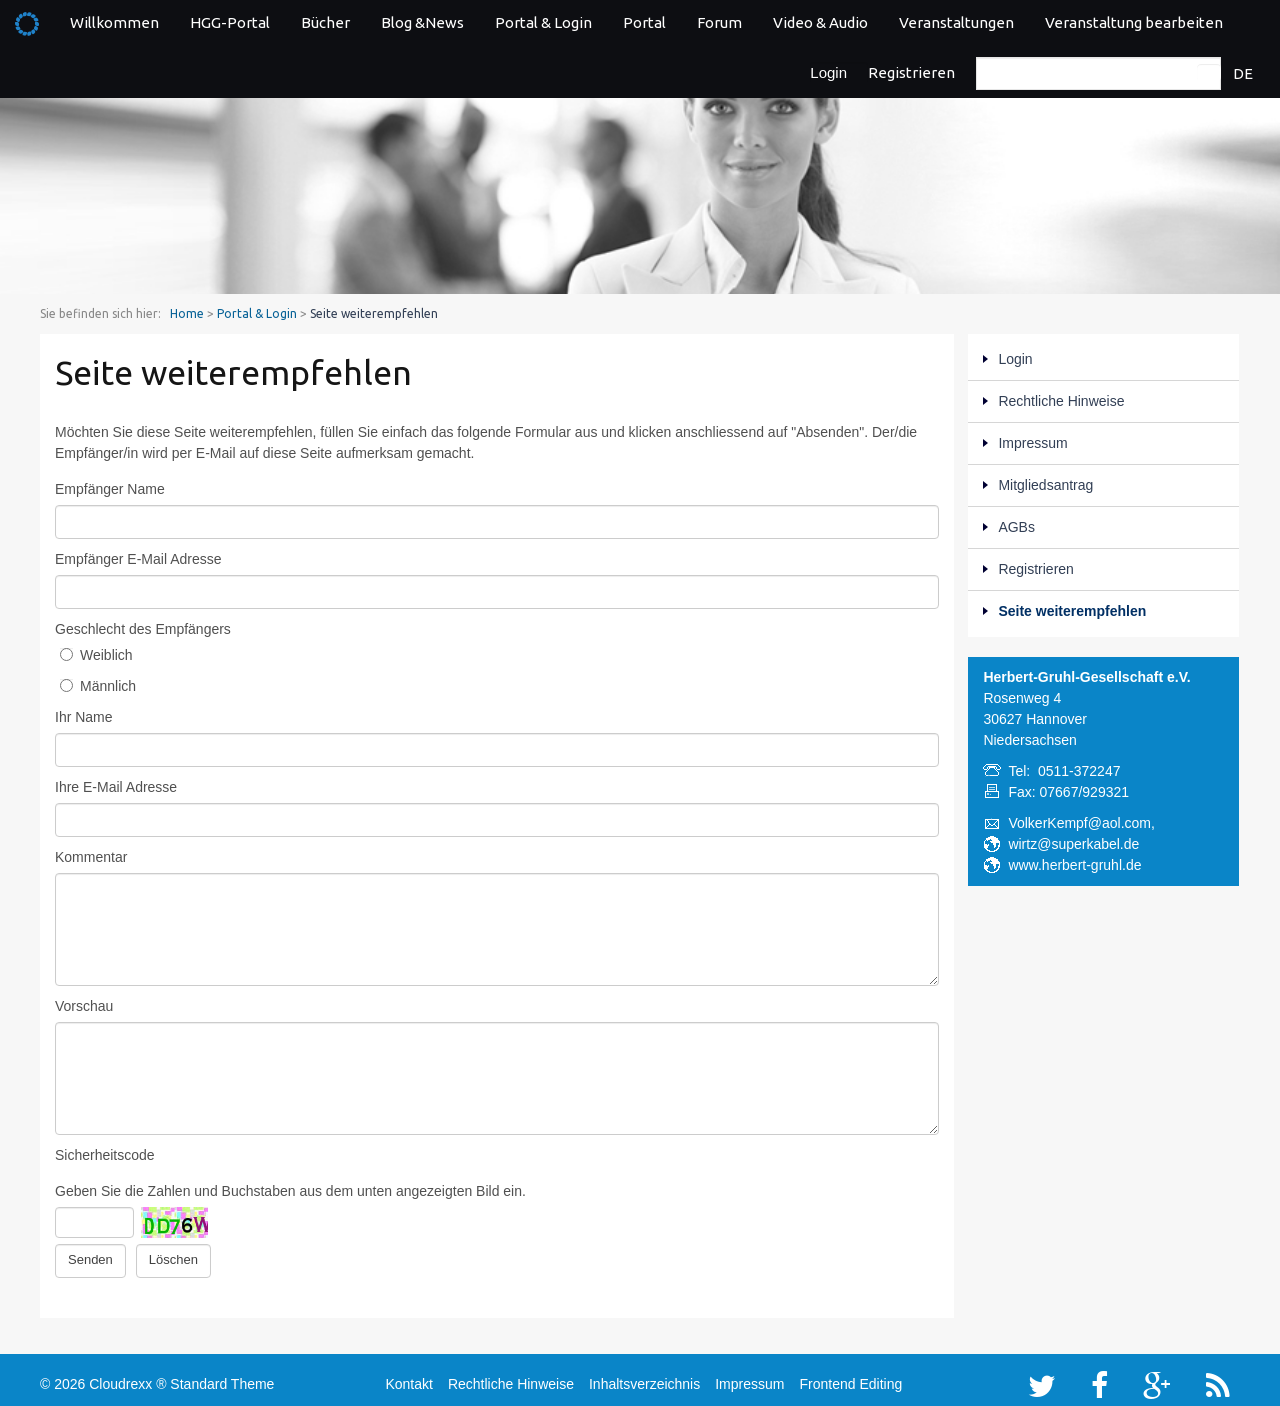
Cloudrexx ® (127, 1378)
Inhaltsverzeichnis (644, 1378)
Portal (644, 22)
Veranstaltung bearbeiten (1134, 22)
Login (828, 72)
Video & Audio (820, 22)
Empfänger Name (110, 489)
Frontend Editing (850, 1378)
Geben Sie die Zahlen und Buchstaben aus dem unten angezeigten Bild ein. (290, 1191)
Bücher (325, 22)
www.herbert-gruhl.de (1074, 865)
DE (1243, 73)
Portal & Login (543, 22)
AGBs (1016, 527)
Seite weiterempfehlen (1072, 611)
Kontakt (408, 1378)
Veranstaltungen (956, 22)
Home (187, 313)
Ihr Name (84, 717)
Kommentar (91, 857)
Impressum (1032, 443)
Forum (719, 22)
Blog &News (422, 22)
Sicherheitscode (105, 1155)
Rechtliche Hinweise (1061, 401)
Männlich (98, 686)
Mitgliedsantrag (1045, 485)
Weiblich (96, 655)
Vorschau (84, 1006)
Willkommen (114, 22)
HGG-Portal (230, 22)
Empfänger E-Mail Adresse (138, 559)
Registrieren (911, 72)
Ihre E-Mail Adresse (116, 787)
